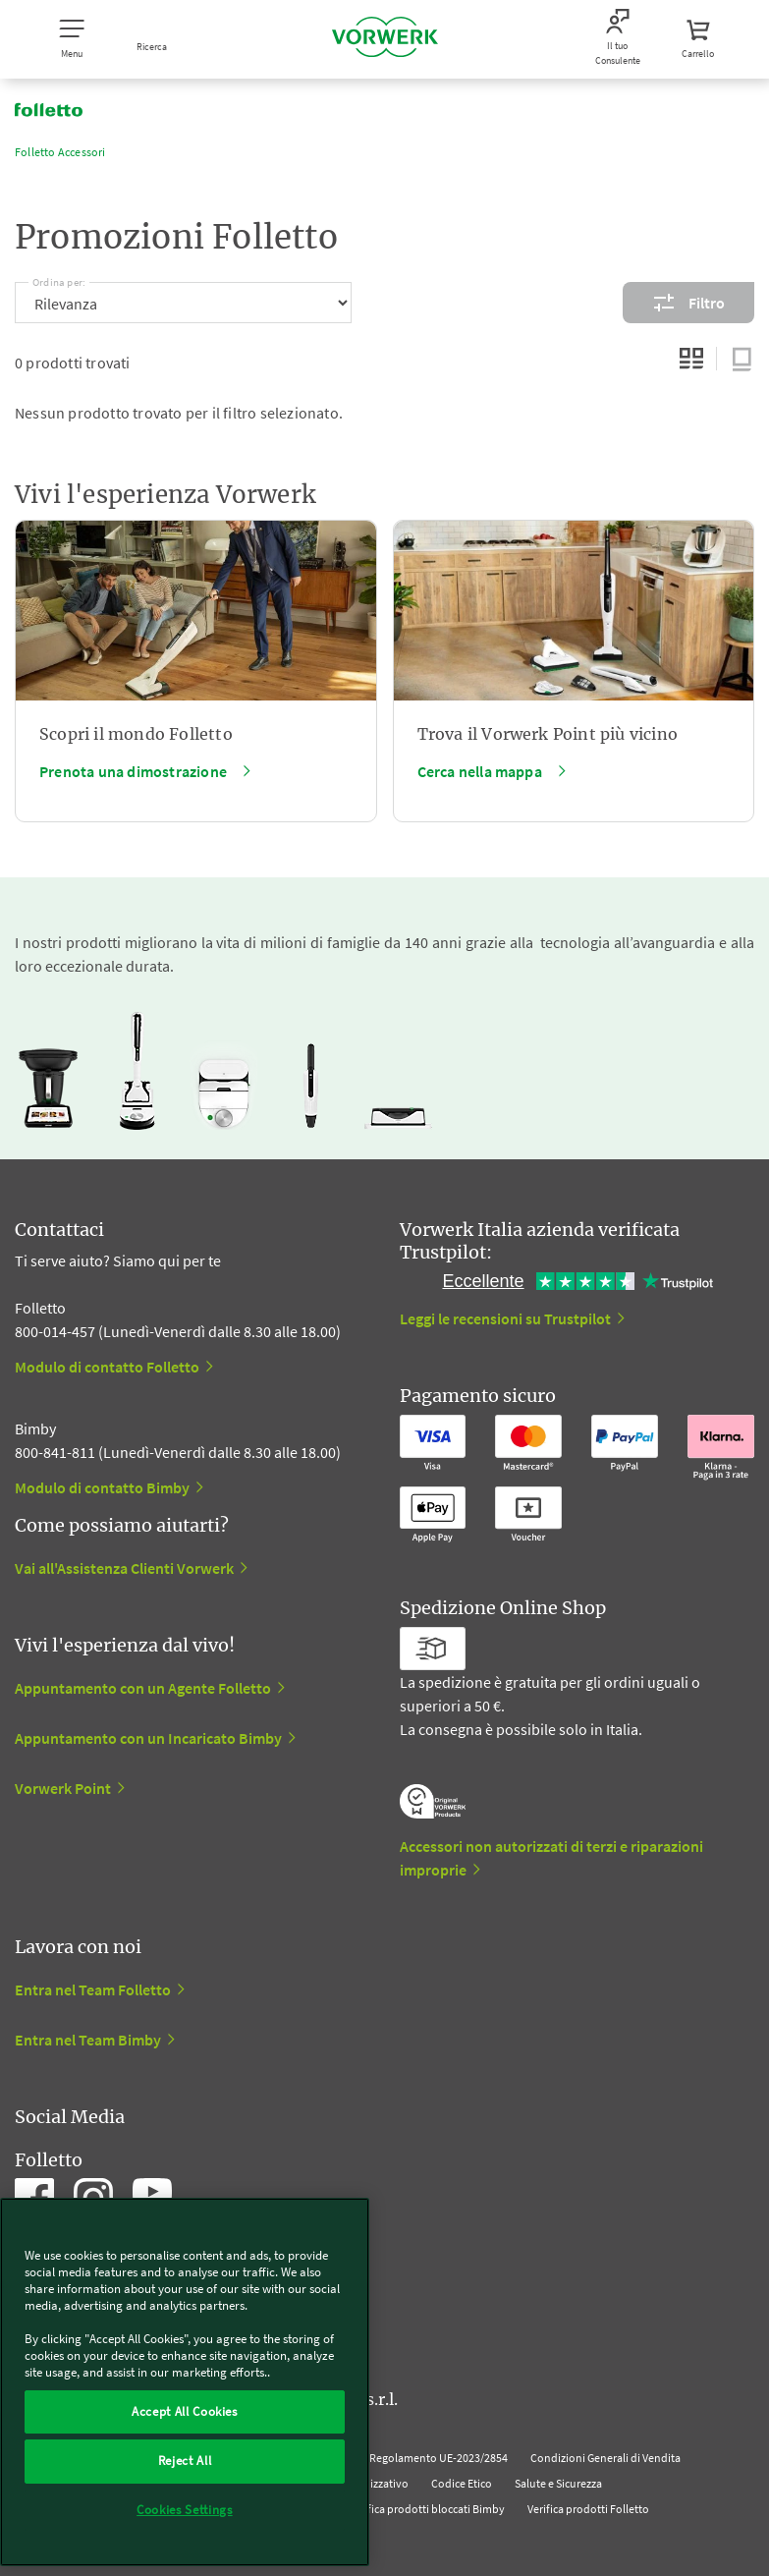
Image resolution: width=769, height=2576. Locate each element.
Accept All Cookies (185, 2411)
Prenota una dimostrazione (133, 771)
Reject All (185, 2460)
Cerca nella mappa (479, 771)
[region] (184, 2382)
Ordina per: (58, 279)
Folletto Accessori (60, 151)
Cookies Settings (185, 2509)
